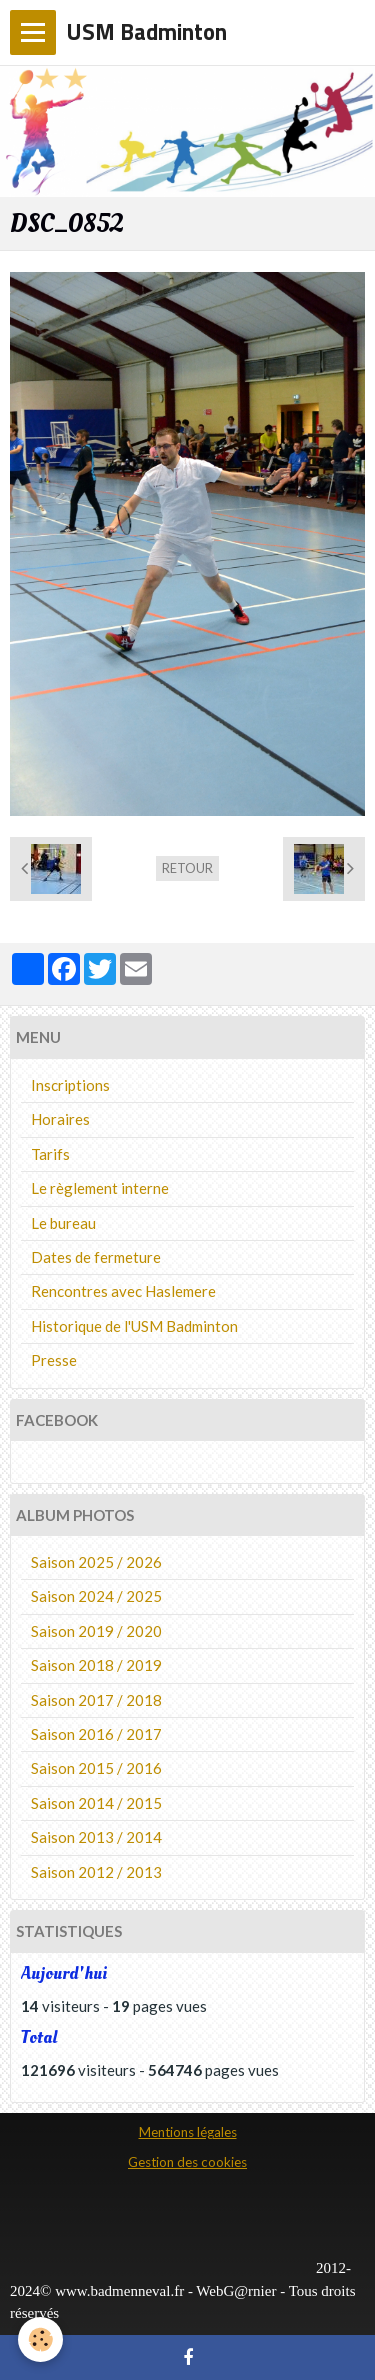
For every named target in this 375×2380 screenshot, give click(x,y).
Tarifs (50, 1154)
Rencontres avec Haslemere (123, 1291)
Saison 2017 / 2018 (96, 1700)
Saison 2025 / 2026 (96, 1562)
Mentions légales (188, 2132)
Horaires (60, 1119)
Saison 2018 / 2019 (96, 1665)
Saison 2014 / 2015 (96, 1803)
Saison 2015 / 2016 (96, 1768)
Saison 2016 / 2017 (96, 1734)
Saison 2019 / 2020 (96, 1631)
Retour (187, 868)
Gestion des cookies (187, 2162)
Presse (54, 1360)
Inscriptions (70, 1085)
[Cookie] (40, 2339)
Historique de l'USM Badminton (134, 1326)
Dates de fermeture (96, 1257)
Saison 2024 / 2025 (96, 1596)
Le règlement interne (100, 1188)
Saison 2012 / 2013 (96, 1872)
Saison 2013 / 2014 (96, 1837)
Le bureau (63, 1223)
